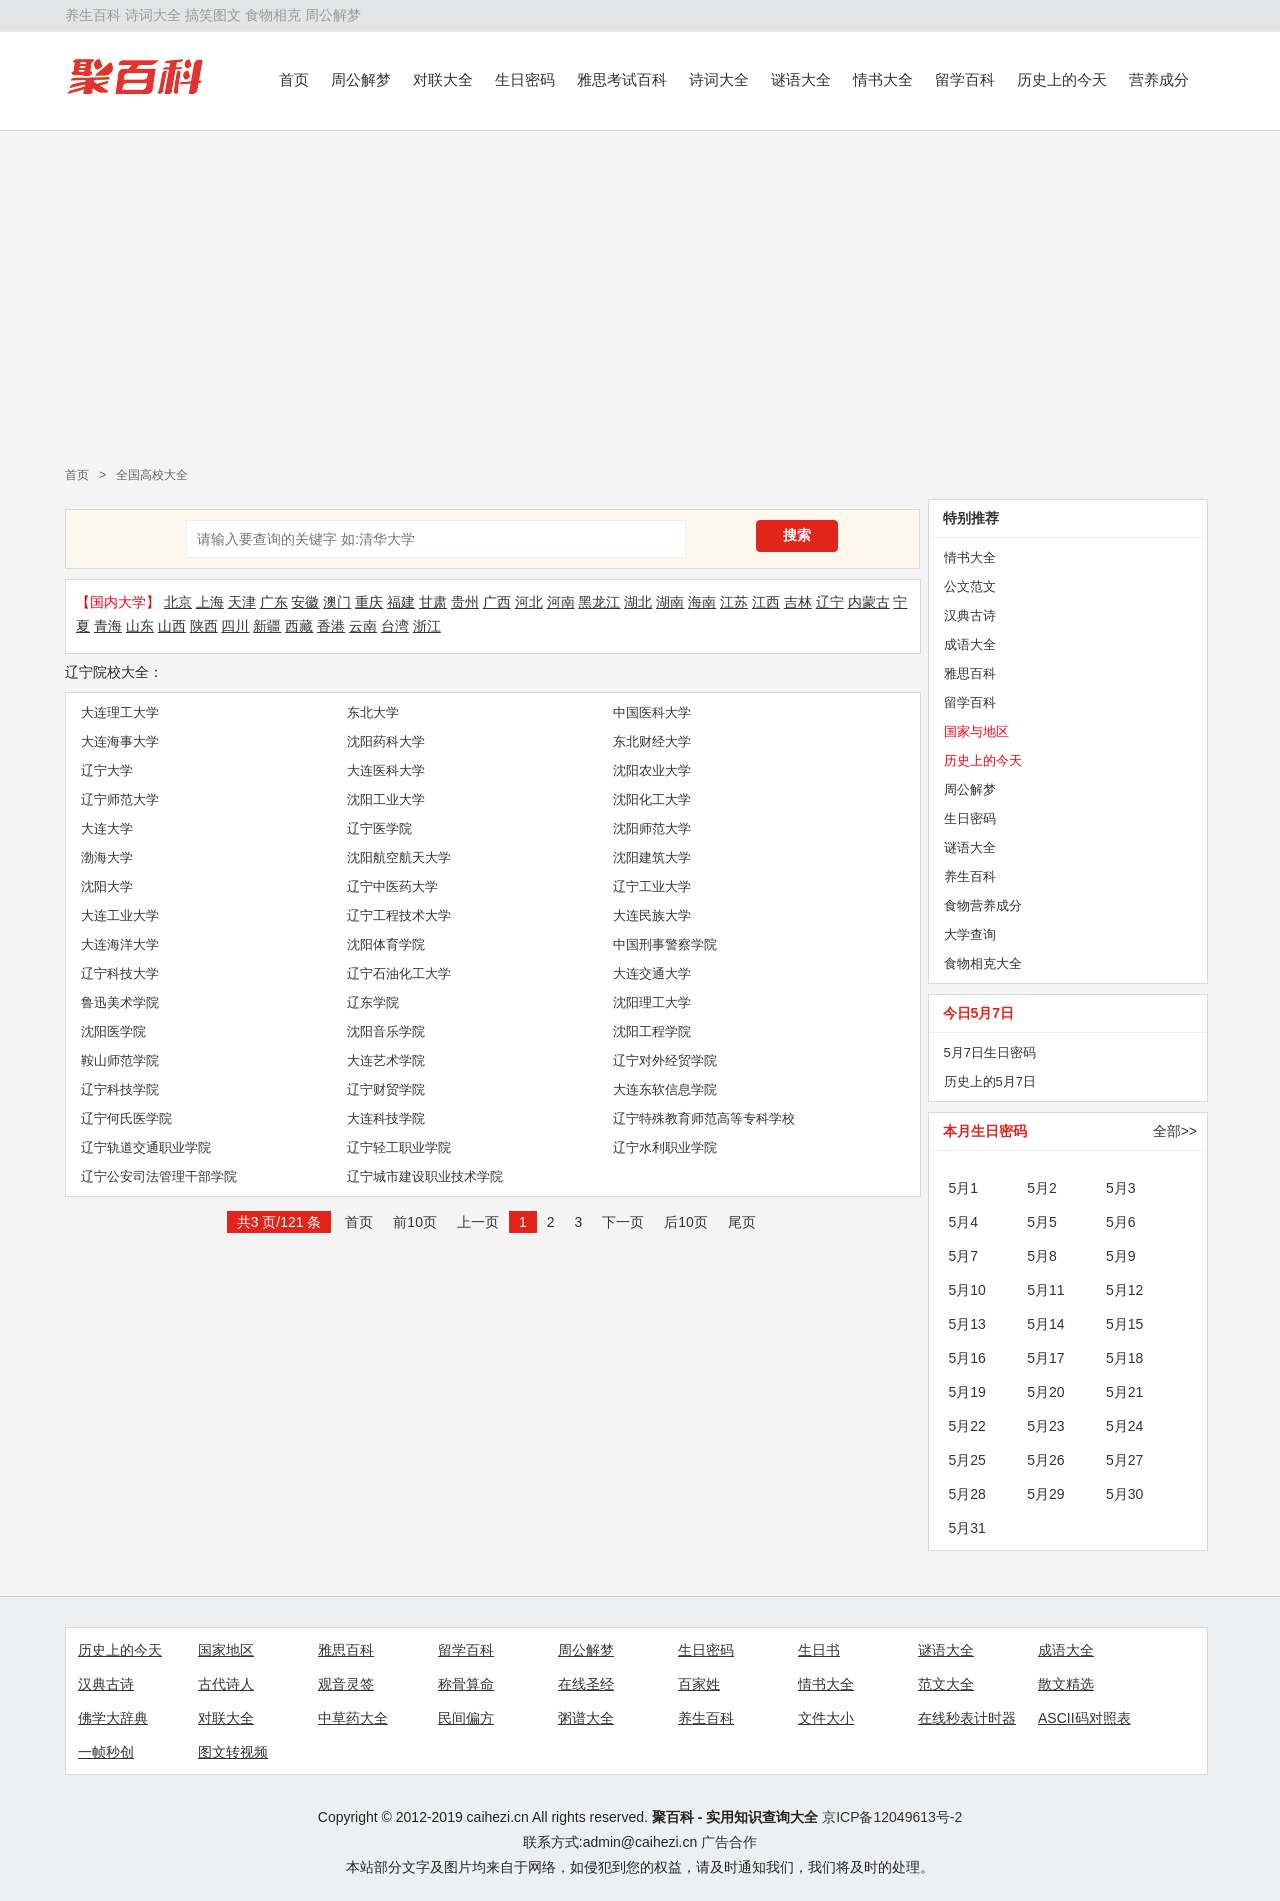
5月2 (1042, 1188)
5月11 (1045, 1290)
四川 (235, 626)
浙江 (427, 626)
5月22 (967, 1426)
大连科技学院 (386, 1118)
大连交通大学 (652, 973)
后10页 (686, 1222)
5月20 (1045, 1392)
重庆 (369, 602)
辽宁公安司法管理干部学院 (159, 1176)
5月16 (967, 1358)
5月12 (1124, 1290)
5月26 (1045, 1460)
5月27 (1124, 1460)
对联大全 (443, 79)
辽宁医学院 (379, 828)
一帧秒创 (106, 1752)
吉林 (798, 602)
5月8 (1042, 1256)
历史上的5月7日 (990, 1081)
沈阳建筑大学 (652, 857)
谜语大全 (801, 79)
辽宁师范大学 (120, 799)
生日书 (819, 1650)
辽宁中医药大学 (392, 886)
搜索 (797, 535)
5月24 (1124, 1426)
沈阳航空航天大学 (399, 857)
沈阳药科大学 (386, 741)
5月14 (1045, 1324)
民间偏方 (466, 1718)
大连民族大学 (652, 915)
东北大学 (373, 712)
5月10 (967, 1290)
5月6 (1121, 1222)
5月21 (1124, 1392)
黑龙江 (599, 602)
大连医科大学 (386, 770)
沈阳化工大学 (652, 799)
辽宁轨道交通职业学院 (146, 1147)
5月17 (1045, 1358)
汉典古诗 (970, 615)
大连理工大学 (120, 712)
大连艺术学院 (386, 1060)
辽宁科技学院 (120, 1089)
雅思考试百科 (622, 79)
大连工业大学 (120, 915)
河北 (529, 602)
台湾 (395, 626)
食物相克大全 (983, 963)
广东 (274, 602)
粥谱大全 (586, 1718)
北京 (178, 602)
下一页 (623, 1222)
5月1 (964, 1188)
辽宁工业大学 (652, 886)
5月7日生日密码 (990, 1052)
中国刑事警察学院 (665, 944)
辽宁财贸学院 (386, 1089)
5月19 (967, 1392)
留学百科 (965, 79)
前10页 (415, 1222)
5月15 (1124, 1324)
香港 (331, 626)
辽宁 (830, 602)
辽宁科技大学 (120, 973)
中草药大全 (353, 1718)
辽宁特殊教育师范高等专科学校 (704, 1118)
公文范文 (970, 586)
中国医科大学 (652, 712)
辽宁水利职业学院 (665, 1147)
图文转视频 (233, 1752)
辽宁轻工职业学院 (399, 1147)
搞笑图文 (213, 15)
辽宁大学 (107, 770)
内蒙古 (869, 602)
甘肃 (433, 602)
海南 (702, 602)
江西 (766, 602)
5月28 (967, 1494)
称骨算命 (466, 1684)
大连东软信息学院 (665, 1089)
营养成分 (1159, 79)
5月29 (1045, 1494)
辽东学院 (373, 1002)
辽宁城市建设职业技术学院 (425, 1176)
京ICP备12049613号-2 (892, 1817)
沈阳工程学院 (652, 1031)
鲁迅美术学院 (120, 1002)
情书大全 (883, 79)
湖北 (638, 602)
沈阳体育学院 (386, 944)
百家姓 (699, 1684)
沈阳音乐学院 (386, 1031)
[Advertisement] (640, 291)
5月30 (1124, 1494)
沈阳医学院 (113, 1031)
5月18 (1124, 1358)
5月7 (964, 1256)
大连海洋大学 (120, 944)
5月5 (1042, 1222)
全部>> (1175, 1131)
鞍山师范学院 (120, 1060)
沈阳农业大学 (652, 770)
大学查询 (970, 934)
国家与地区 (976, 731)
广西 (497, 602)
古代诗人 (226, 1684)
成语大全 (970, 644)
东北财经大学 (652, 741)
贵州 (465, 602)
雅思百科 (970, 673)
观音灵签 (346, 1684)
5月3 (1121, 1188)
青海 (108, 626)
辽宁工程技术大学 (399, 915)
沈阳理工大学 (652, 1002)
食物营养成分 (983, 905)
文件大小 (826, 1718)
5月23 (1045, 1426)
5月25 (967, 1460)
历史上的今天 (1062, 79)
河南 (561, 602)
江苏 (734, 602)
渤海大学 (107, 857)
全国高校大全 (152, 475)
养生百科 (93, 15)
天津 (242, 602)
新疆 (267, 626)
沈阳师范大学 (652, 828)
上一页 (478, 1222)
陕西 (204, 626)
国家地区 (226, 1650)
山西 (172, 626)
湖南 (670, 602)
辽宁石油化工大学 (399, 973)
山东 (140, 626)
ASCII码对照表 (1084, 1718)
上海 (210, 602)
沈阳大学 (107, 886)
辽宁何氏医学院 (126, 1118)
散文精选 (1066, 1684)
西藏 (299, 626)
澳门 (337, 602)
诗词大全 (153, 15)
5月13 (967, 1324)
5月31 (967, 1528)
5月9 (1121, 1256)
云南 (363, 626)
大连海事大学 (120, 741)
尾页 (742, 1222)
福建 (401, 602)
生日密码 (525, 79)
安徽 (305, 602)
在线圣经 (586, 1684)
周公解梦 (333, 15)
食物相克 (273, 15)
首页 (294, 79)
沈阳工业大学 (386, 799)
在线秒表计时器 (967, 1718)
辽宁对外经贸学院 (665, 1060)
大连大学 (107, 828)
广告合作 (729, 1842)
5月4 (964, 1222)
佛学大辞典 (113, 1718)
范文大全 (946, 1684)
